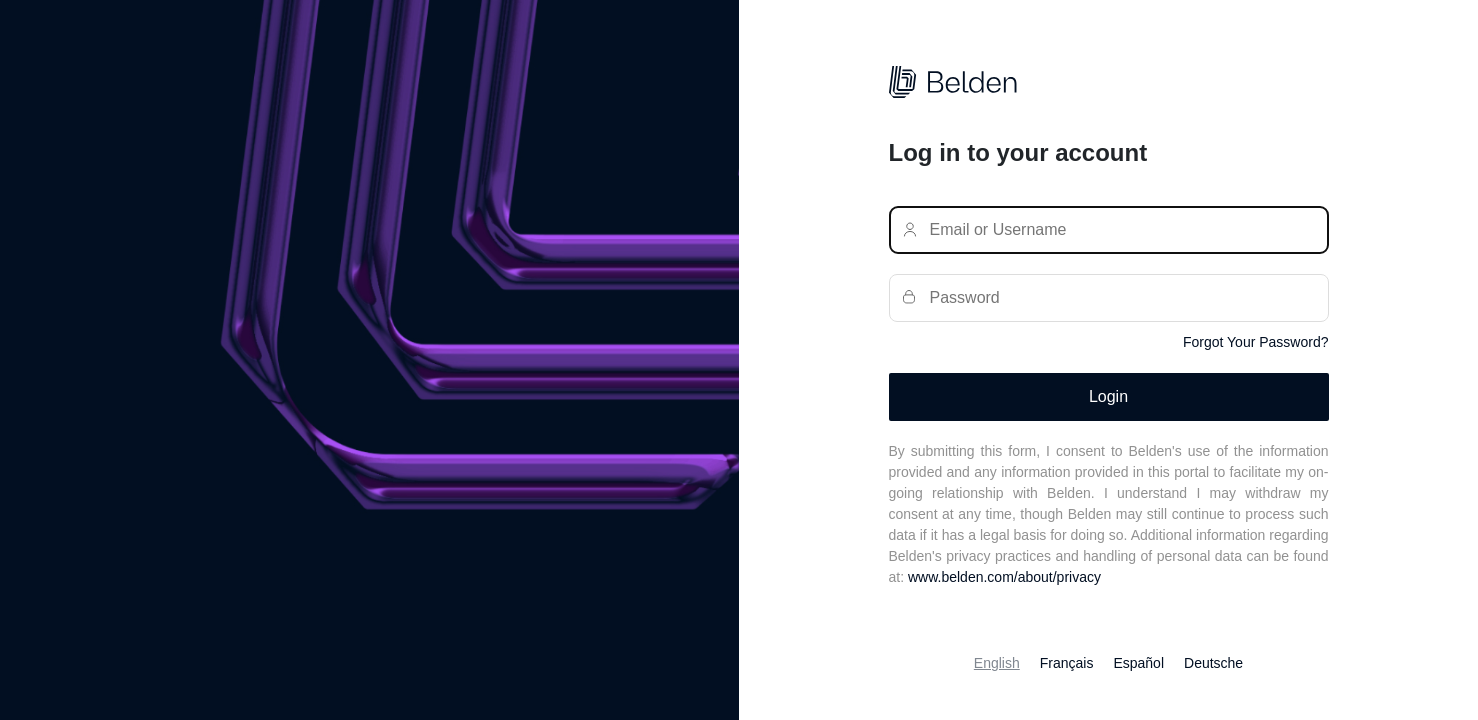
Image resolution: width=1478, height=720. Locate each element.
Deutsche (1213, 663)
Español (1138, 663)
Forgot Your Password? (1256, 342)
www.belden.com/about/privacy (1004, 577)
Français (1067, 663)
